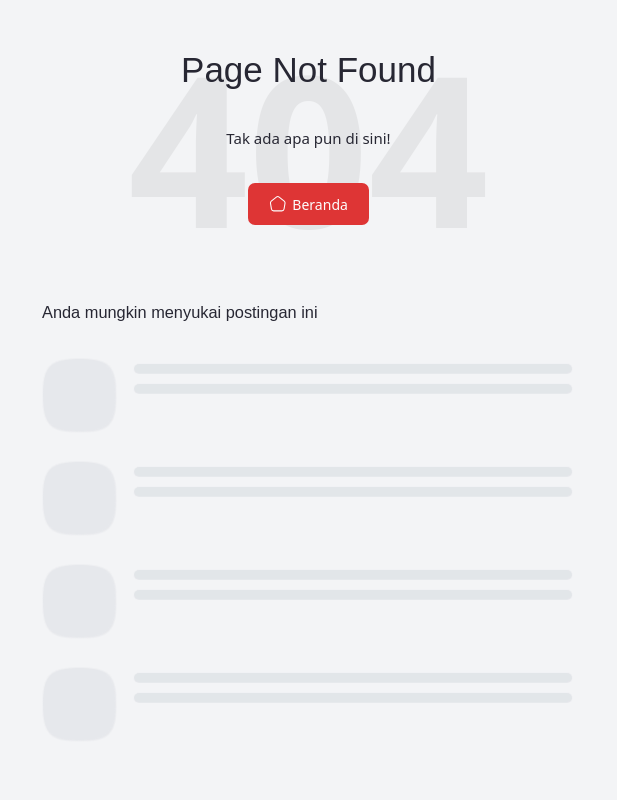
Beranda (308, 204)
